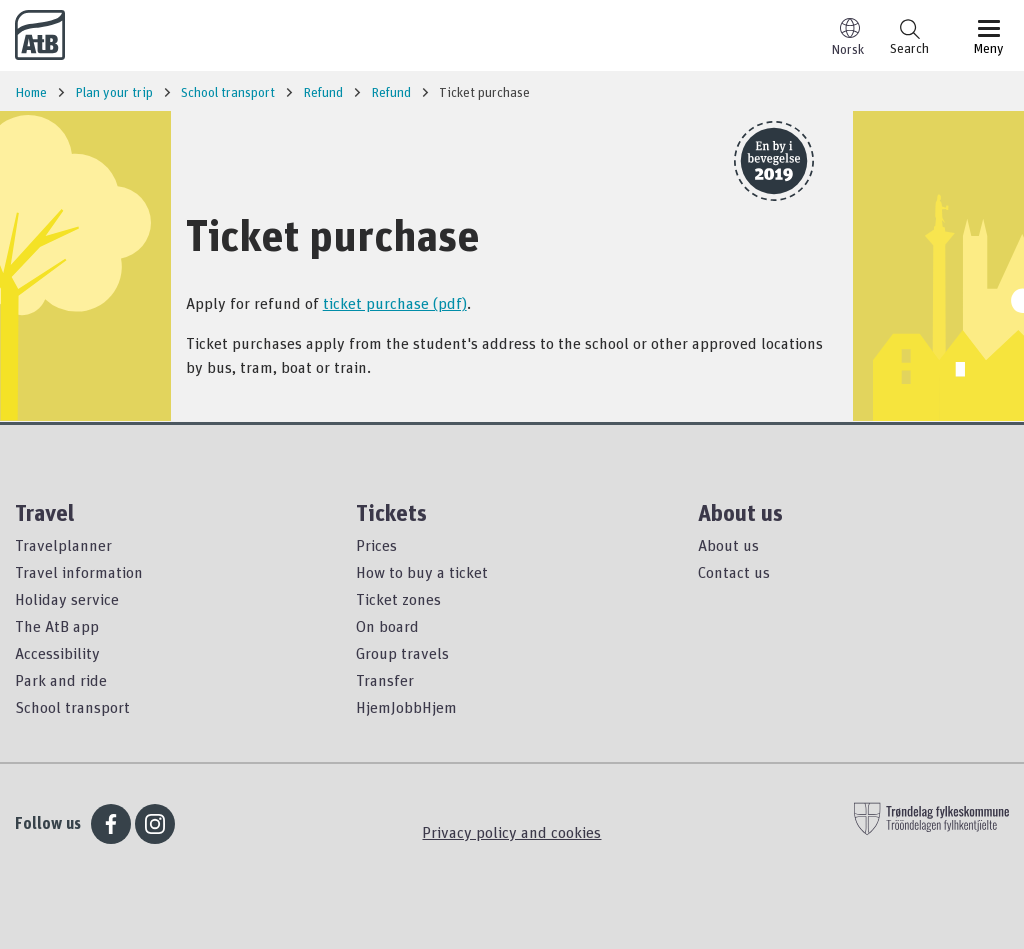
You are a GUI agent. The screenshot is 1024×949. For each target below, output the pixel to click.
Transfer (385, 680)
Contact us (734, 572)
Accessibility (57, 653)
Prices (376, 545)
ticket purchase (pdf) (395, 303)
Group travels (402, 653)
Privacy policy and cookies (511, 832)
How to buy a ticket (422, 572)
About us (728, 545)
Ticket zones (398, 599)
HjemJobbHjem (406, 707)
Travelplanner (63, 545)
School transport (72, 707)
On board (387, 626)
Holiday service (67, 599)
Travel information (79, 572)
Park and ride (61, 680)
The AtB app (57, 626)
